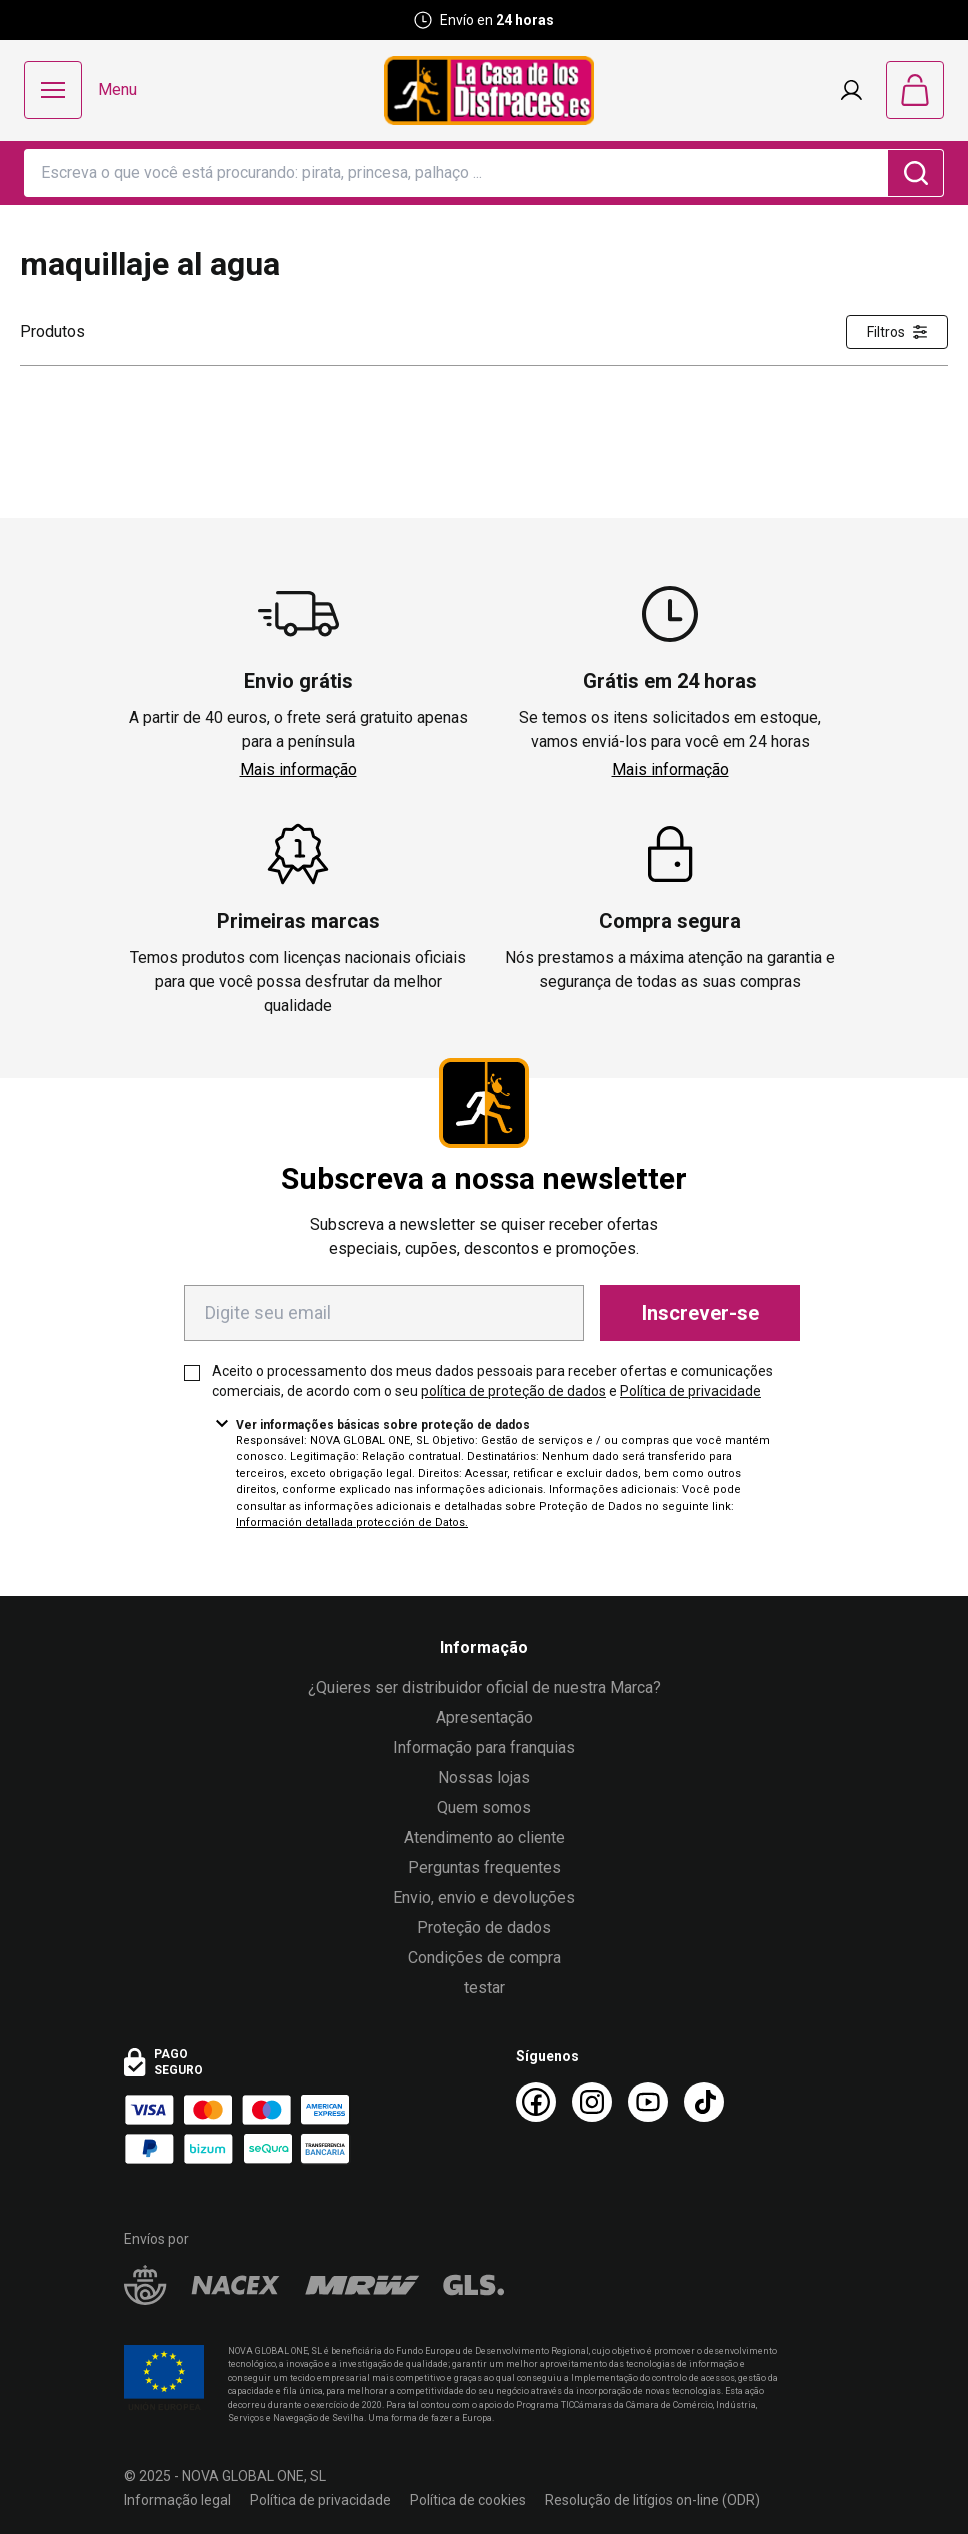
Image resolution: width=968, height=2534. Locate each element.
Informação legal (177, 2500)
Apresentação (484, 1717)
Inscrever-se (700, 1313)
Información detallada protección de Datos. (352, 1522)
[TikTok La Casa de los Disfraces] (704, 2102)
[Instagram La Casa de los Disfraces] (592, 2102)
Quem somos (484, 1807)
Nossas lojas (484, 1777)
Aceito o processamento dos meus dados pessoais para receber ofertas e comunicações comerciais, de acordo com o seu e (492, 1381)
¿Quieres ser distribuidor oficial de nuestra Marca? (484, 1687)
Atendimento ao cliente (484, 1837)
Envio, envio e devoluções (484, 1897)
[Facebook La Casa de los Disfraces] (536, 2102)
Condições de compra (484, 1957)
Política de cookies (468, 2500)
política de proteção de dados (513, 1391)
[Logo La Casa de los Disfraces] (489, 90)
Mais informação (298, 769)
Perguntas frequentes (484, 1867)
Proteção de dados (484, 1927)
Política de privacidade (690, 1391)
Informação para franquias (484, 1747)
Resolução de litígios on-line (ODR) (652, 2500)
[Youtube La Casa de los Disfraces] (648, 2102)
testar (484, 1987)
